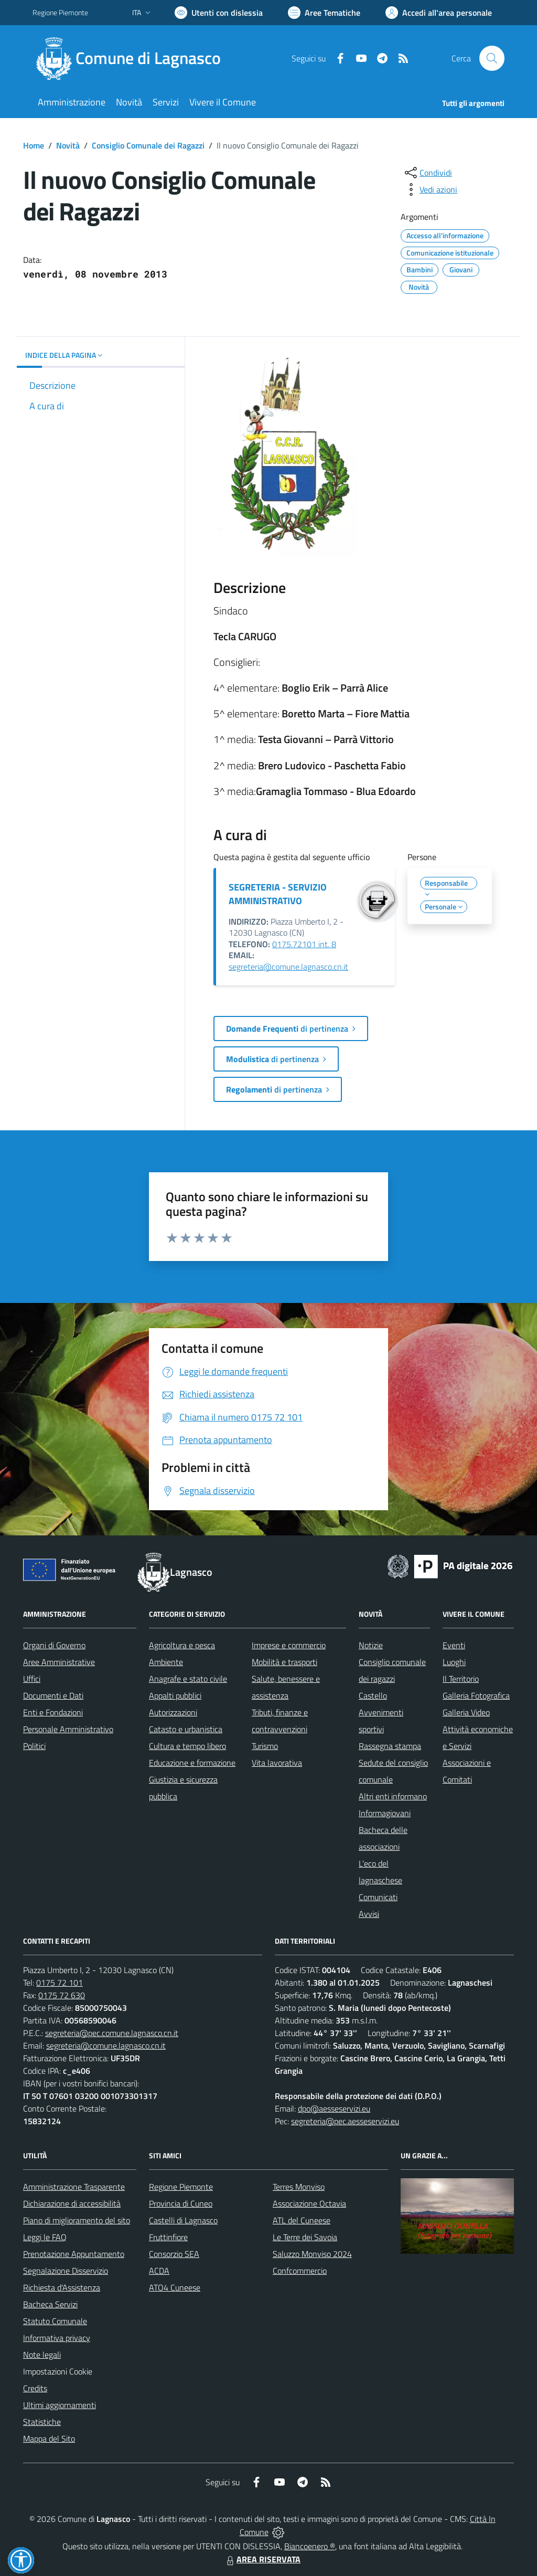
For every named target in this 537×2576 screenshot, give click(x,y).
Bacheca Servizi (50, 2304)
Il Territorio (461, 1678)
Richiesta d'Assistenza (61, 2287)
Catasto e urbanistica (185, 1729)
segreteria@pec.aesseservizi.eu (345, 2121)
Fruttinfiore (168, 2237)
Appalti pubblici (175, 1695)
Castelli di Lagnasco (183, 2220)
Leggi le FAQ (45, 2237)
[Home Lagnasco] (133, 58)
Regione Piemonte (181, 2186)
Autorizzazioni (173, 1712)
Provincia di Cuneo (180, 2203)
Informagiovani (385, 1813)
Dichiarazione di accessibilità (72, 2203)
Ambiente (166, 1662)
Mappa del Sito (49, 2438)
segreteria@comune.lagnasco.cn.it (288, 966)
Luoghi (454, 1662)
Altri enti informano (393, 1796)
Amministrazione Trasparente (74, 2186)
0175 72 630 (61, 1995)
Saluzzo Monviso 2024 (312, 2254)
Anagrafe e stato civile (188, 1678)
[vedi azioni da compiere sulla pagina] (430, 189)
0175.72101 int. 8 (304, 944)
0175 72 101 (59, 1982)
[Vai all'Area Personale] (438, 12)
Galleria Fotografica (476, 1695)
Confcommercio (300, 2270)
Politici (34, 1746)
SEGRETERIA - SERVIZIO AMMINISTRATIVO (278, 894)
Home (33, 145)
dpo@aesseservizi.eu (334, 2108)
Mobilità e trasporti (284, 1662)
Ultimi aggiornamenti (59, 2405)
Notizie (371, 1645)
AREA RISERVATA (262, 2559)
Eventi (454, 1645)
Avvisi (369, 1913)
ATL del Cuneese (301, 2220)
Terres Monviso (299, 2186)
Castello (373, 1695)
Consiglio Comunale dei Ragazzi (148, 145)
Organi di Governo (54, 1645)
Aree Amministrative (59, 1662)
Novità (68, 145)
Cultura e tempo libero (187, 1746)
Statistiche (42, 2421)
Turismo (265, 1746)
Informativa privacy (56, 2337)
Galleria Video (466, 1712)
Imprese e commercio (289, 1645)
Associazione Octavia (309, 2203)
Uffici (31, 1678)
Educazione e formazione (192, 1762)
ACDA (159, 2270)
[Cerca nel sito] (491, 58)
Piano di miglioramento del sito (76, 2220)
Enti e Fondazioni (53, 1712)
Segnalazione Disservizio (65, 2270)
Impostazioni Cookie (57, 2371)
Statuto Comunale (55, 2321)
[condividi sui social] (427, 172)
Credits (35, 2388)
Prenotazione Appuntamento (73, 2254)
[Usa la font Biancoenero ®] (218, 12)
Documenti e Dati (53, 1695)
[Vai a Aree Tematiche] (324, 12)
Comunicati (378, 1897)
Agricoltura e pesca (182, 1645)
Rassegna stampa (390, 1746)
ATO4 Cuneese (174, 2287)
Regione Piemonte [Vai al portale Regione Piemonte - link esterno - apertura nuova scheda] (60, 12)
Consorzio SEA (174, 2254)
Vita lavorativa (277, 1762)
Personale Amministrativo (68, 1729)
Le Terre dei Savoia (305, 2237)
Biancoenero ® (309, 2546)
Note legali (42, 2354)
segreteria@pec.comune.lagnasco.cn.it (111, 2033)
